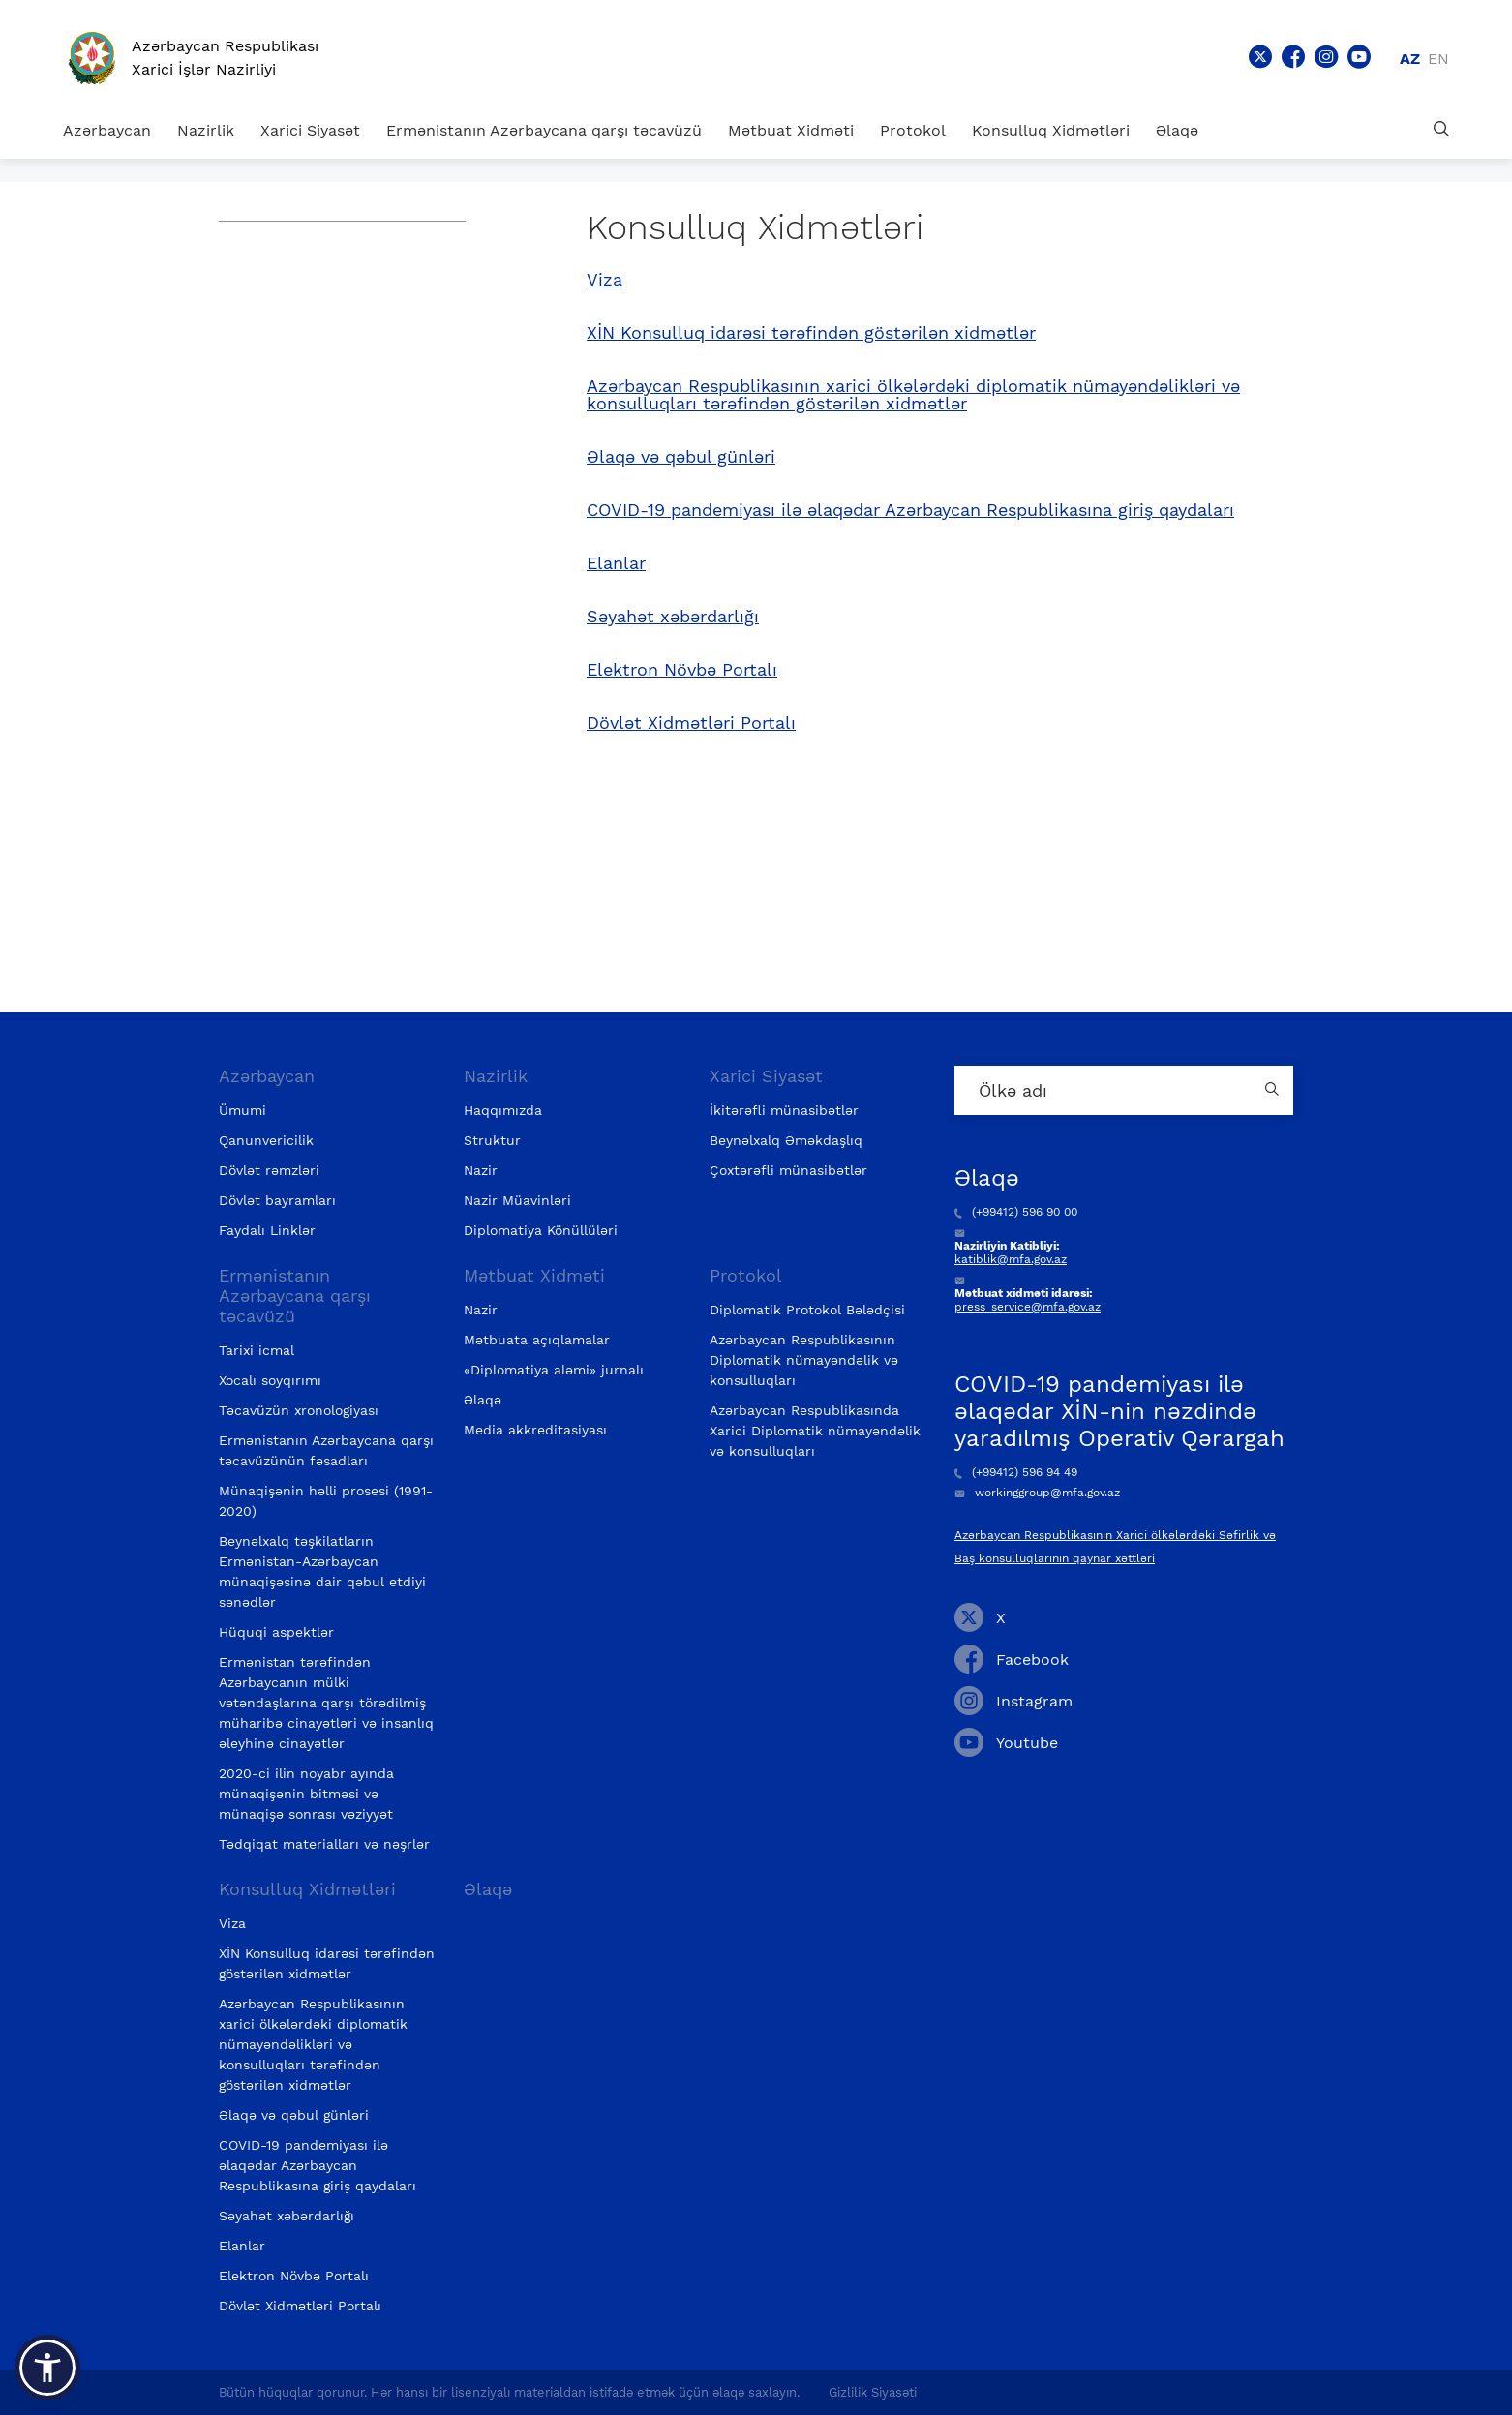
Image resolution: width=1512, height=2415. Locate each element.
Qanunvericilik (266, 1140)
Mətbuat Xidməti (791, 130)
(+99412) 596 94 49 (1015, 1472)
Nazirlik (205, 130)
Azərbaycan (107, 130)
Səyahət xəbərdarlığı (673, 616)
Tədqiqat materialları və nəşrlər (324, 1844)
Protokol (913, 130)
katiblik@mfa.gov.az (1010, 1259)
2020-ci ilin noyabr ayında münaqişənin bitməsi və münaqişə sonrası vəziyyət (306, 1794)
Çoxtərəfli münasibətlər (788, 1170)
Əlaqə (1177, 130)
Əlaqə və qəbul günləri (681, 457)
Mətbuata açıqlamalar (537, 1339)
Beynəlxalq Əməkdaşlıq (786, 1140)
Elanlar (616, 563)
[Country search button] (1274, 1090)
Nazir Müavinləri (517, 1200)
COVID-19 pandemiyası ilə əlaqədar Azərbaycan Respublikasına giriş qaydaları (910, 510)
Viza (604, 279)
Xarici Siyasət (310, 130)
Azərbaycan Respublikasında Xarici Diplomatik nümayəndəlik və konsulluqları (815, 1431)
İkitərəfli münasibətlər (784, 1110)
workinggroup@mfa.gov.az (1037, 1492)
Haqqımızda (503, 1110)
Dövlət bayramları (277, 1200)
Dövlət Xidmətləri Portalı (691, 723)
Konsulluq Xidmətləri (1051, 130)
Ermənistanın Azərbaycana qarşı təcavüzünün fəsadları (326, 1450)
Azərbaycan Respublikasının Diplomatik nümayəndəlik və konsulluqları (804, 1360)
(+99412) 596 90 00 (1015, 1212)
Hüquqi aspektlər (276, 1632)
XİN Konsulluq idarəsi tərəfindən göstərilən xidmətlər (811, 333)
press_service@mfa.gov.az (1027, 1306)
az (1410, 58)
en (1438, 58)
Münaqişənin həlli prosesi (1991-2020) (326, 1501)
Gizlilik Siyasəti (873, 2392)
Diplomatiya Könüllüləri (541, 1230)
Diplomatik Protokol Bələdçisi (807, 1309)
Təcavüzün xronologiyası (298, 1410)
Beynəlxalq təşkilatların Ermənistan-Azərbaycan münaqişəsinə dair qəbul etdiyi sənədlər (322, 1571)
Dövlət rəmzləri (269, 1170)
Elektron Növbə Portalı (682, 670)
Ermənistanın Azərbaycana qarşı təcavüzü (544, 130)
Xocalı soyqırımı (270, 1380)
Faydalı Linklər (267, 1230)
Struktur (492, 1140)
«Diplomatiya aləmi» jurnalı (554, 1369)
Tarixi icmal (256, 1350)
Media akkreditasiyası (535, 1429)
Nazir (481, 1170)
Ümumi (242, 1110)
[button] (47, 2368)
